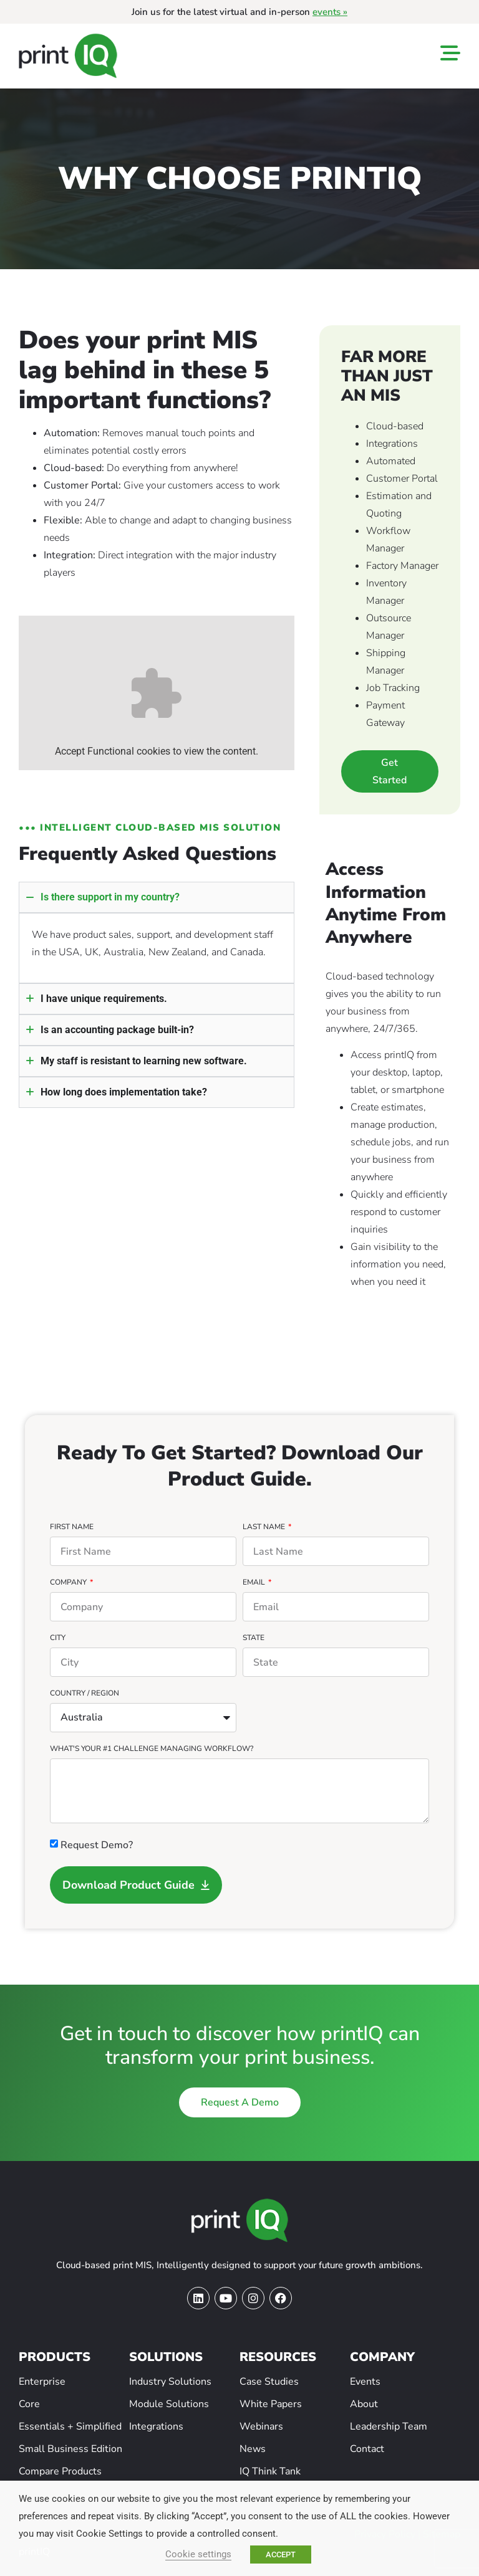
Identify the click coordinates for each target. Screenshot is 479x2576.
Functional (110, 751)
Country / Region (84, 1693)
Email (255, 1582)
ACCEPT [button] (281, 2554)
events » (329, 12)
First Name (72, 1527)
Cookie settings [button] (198, 2554)
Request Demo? (96, 1845)
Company (69, 1582)
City (57, 1638)
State (253, 1638)
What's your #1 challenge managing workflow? (151, 1749)
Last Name (265, 1527)
